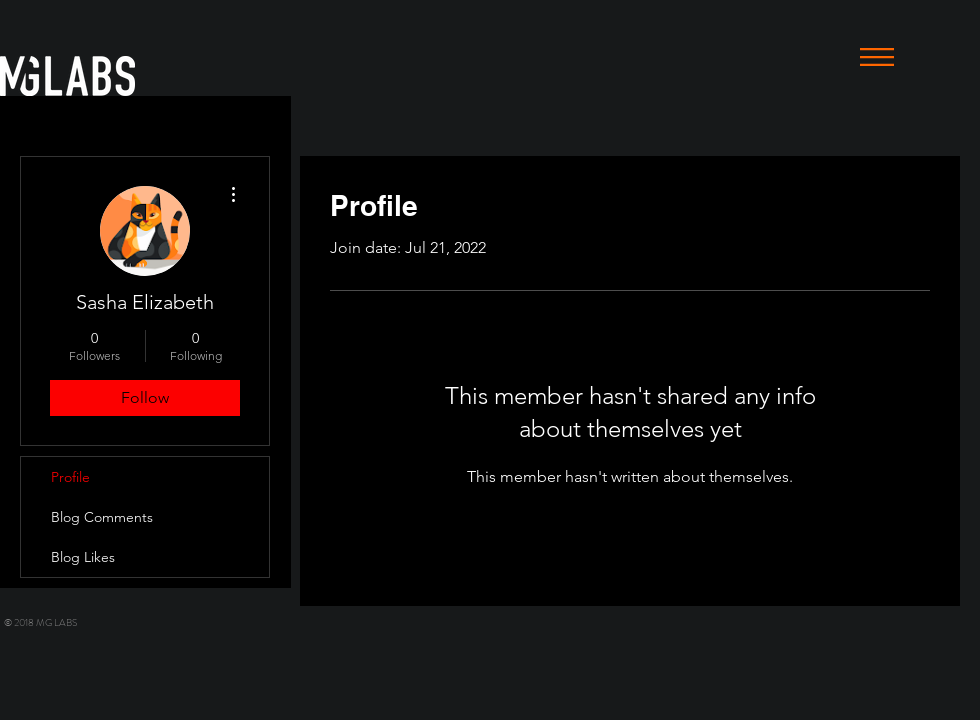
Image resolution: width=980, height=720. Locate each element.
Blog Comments (102, 517)
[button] (877, 57)
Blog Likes (83, 557)
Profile (70, 477)
